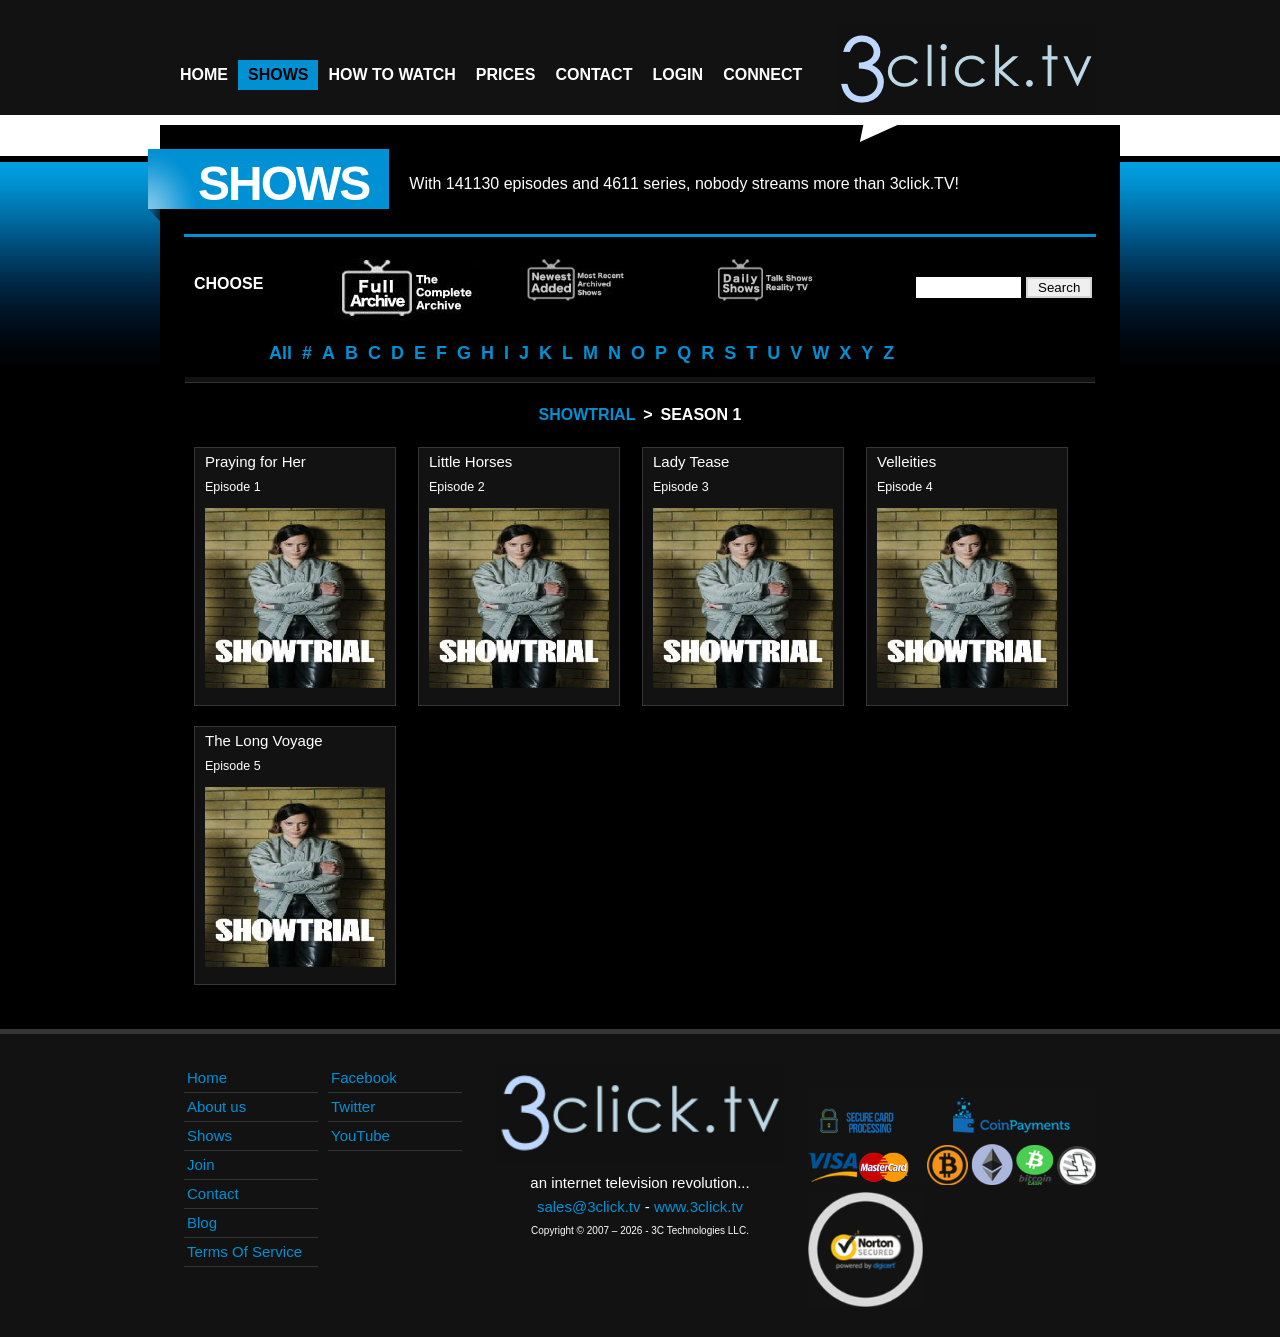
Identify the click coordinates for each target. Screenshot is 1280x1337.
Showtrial (587, 414)
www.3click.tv (698, 1206)
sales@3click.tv (589, 1206)
